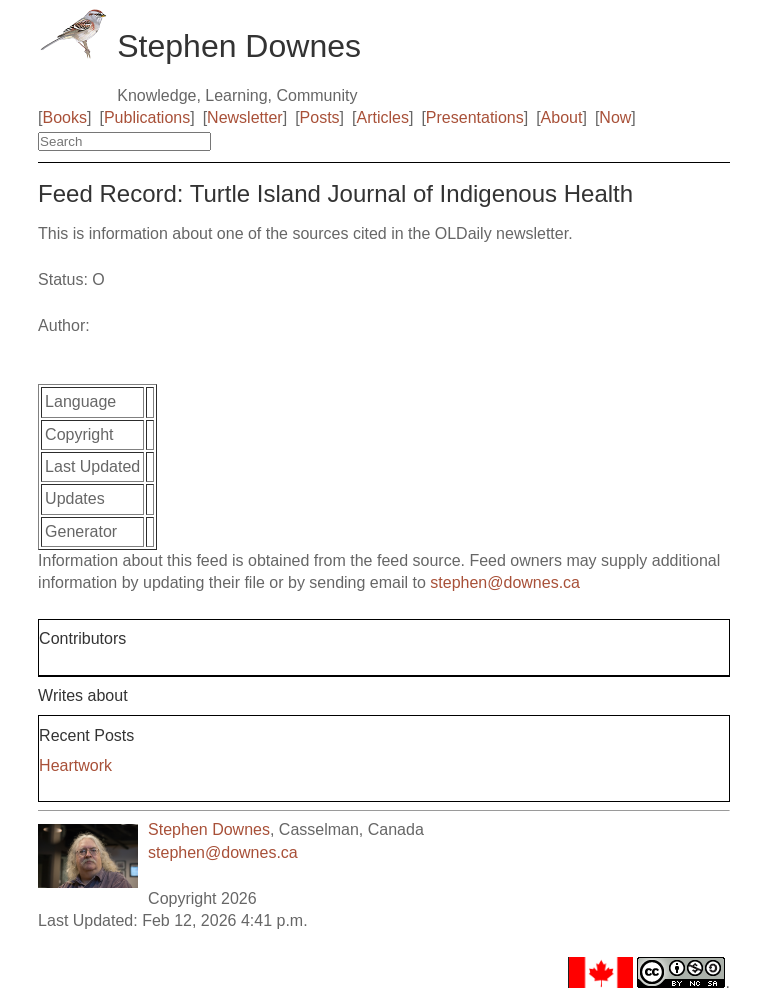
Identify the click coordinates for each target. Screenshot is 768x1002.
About (562, 117)
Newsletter (245, 117)
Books (65, 117)
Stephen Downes (209, 829)
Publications (147, 117)
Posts (320, 117)
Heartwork (75, 765)
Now (615, 117)
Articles (383, 117)
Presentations (475, 117)
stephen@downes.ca (505, 582)
